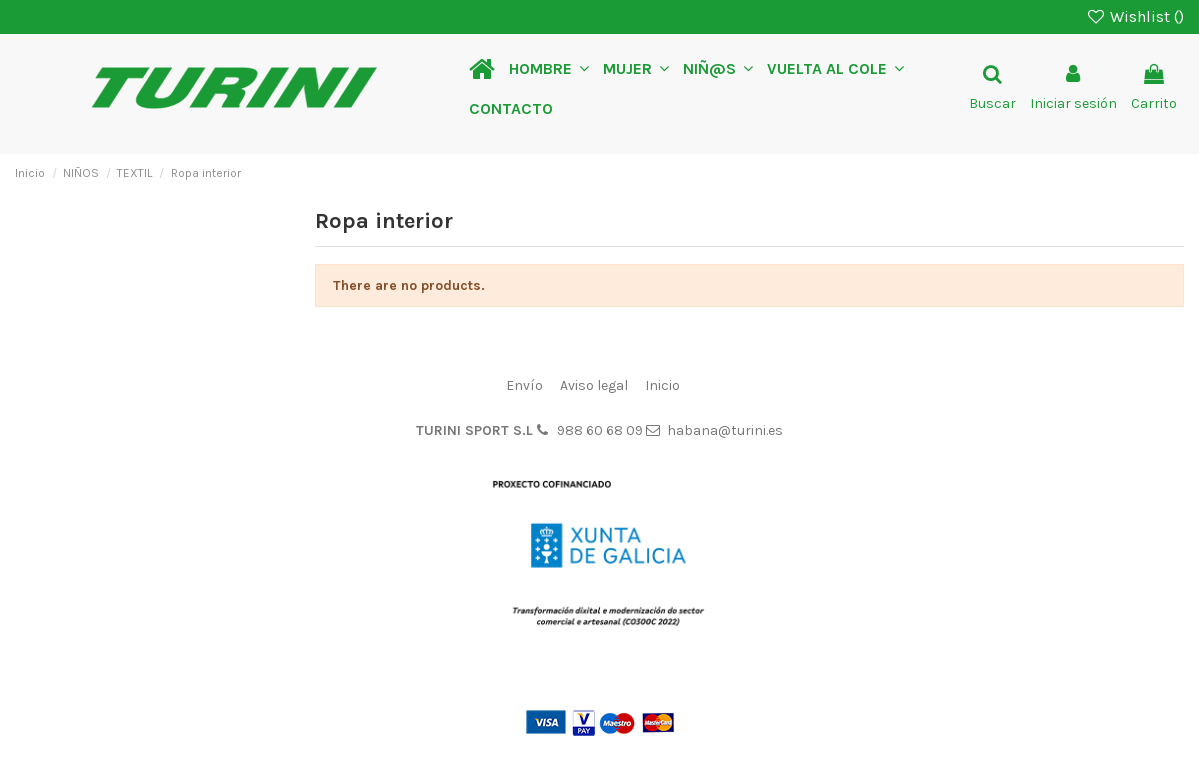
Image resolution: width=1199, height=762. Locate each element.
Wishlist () (1134, 16)
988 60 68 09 (600, 430)
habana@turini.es (725, 430)
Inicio (662, 385)
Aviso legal (594, 385)
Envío (524, 385)
